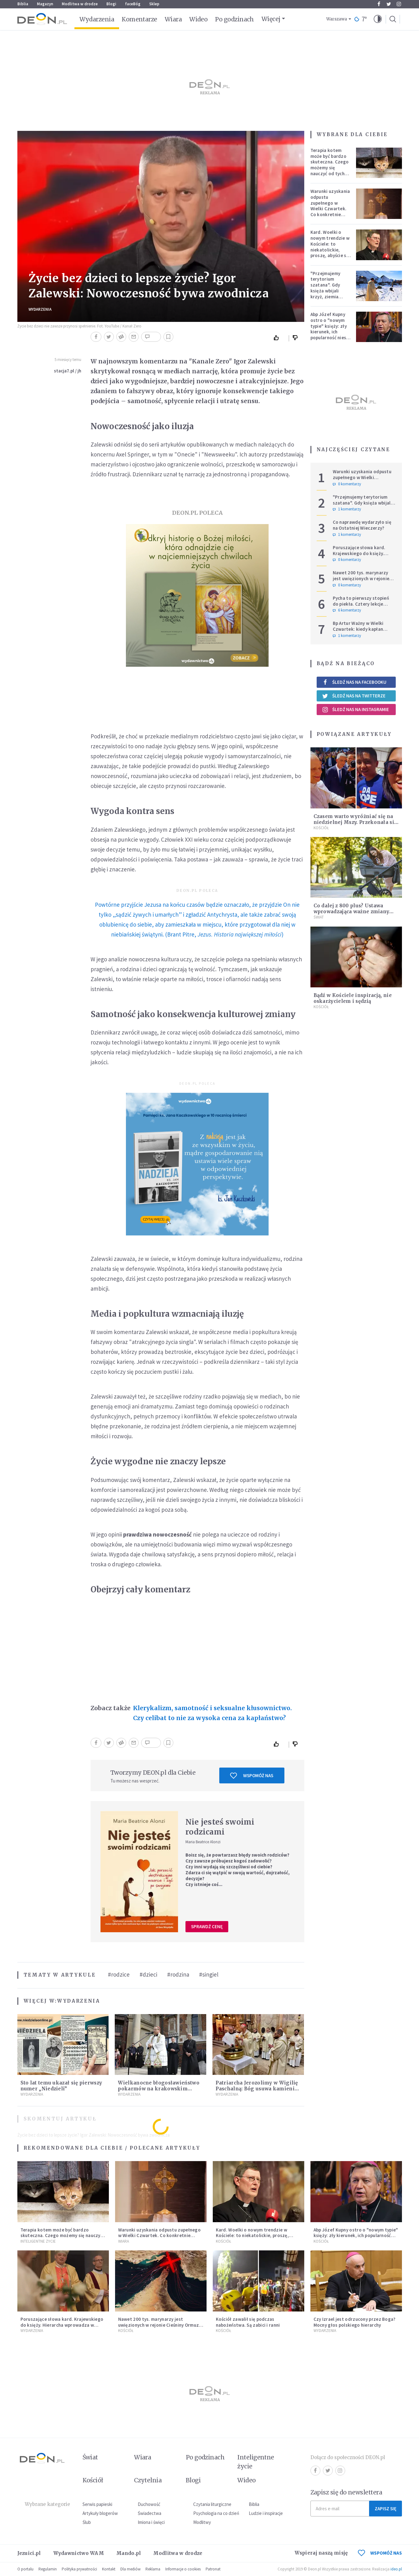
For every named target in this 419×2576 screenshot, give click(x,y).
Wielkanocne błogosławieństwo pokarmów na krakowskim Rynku (158, 2089)
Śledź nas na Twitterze (354, 696)
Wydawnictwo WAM (78, 2553)
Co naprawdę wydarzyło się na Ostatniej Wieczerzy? (362, 525)
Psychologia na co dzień (216, 2513)
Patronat (213, 2569)
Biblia (22, 4)
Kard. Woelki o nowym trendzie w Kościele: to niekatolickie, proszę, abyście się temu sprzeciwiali (330, 246)
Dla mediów (130, 2569)
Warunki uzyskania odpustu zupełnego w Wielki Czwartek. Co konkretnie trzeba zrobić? (330, 205)
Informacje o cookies (183, 2569)
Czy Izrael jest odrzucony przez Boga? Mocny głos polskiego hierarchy (355, 2322)
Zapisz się (385, 2508)
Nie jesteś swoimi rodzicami (220, 1827)
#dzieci (148, 1974)
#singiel (208, 1974)
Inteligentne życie (255, 2462)
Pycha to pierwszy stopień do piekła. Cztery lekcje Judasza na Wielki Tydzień (361, 604)
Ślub (86, 2522)
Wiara (173, 19)
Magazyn (45, 4)
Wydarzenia (96, 19)
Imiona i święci (151, 2522)
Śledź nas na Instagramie (355, 709)
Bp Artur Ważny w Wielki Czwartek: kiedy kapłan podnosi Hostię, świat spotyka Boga (358, 631)
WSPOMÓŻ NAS (380, 2553)
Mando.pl (128, 2553)
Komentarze (139, 19)
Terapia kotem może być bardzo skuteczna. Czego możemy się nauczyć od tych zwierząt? (329, 164)
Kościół (321, 827)
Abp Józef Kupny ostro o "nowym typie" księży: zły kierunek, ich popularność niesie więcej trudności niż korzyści (330, 331)
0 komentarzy (347, 484)
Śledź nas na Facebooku (354, 682)
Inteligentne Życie (38, 2241)
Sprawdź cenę (207, 1926)
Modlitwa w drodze (80, 4)
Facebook (378, 4)
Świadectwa (149, 2513)
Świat (319, 917)
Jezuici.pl (29, 2553)
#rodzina (178, 1974)
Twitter (388, 4)
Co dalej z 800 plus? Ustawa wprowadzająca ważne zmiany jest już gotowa (352, 911)
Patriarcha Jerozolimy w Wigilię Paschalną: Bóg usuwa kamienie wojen (257, 2089)
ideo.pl (396, 2569)
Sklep (154, 4)
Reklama (152, 2569)
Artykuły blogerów (100, 2513)
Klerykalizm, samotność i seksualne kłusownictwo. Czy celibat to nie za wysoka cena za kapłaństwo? (212, 1713)
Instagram (399, 4)
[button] (377, 19)
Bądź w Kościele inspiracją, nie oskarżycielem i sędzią (353, 998)
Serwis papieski (97, 2504)
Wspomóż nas (251, 1776)
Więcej (270, 19)
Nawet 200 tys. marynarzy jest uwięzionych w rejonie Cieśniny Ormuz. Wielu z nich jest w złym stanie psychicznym (159, 2327)
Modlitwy (202, 2522)
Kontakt (108, 2569)
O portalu (25, 2569)
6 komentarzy (347, 610)
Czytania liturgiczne (212, 2504)
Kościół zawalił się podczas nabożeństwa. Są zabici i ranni (248, 2322)
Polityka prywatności (79, 2569)
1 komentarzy (347, 509)
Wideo (198, 19)
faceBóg (132, 4)
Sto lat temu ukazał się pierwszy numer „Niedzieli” (61, 2086)
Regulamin (47, 2569)
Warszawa (336, 19)
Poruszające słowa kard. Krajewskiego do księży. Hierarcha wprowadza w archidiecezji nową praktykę (363, 556)
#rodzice (119, 1974)
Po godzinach (234, 19)
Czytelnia (148, 2480)
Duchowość (149, 2504)
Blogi (111, 4)
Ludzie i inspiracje (266, 2513)
